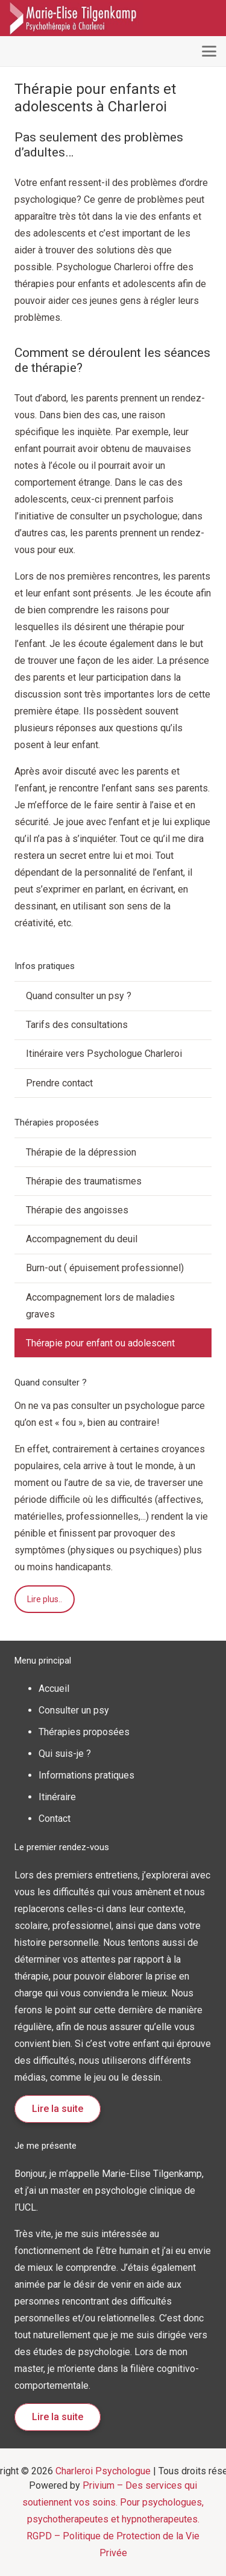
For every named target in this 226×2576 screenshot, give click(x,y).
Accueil (54, 1688)
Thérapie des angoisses (77, 1210)
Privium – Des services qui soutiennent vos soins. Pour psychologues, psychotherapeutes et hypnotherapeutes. (113, 2502)
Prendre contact (59, 1083)
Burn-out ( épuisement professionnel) (105, 1268)
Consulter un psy (74, 1710)
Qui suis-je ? (65, 1753)
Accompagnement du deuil (81, 1239)
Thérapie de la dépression (81, 1152)
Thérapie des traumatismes (84, 1181)
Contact (55, 1818)
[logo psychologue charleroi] (76, 18)
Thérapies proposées (84, 1732)
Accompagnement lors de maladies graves (100, 1306)
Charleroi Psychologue (103, 2471)
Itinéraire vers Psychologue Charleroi (104, 1053)
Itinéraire (57, 1797)
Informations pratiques (86, 1775)
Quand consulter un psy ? (78, 996)
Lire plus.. (44, 1599)
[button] (209, 51)
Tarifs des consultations (77, 1024)
